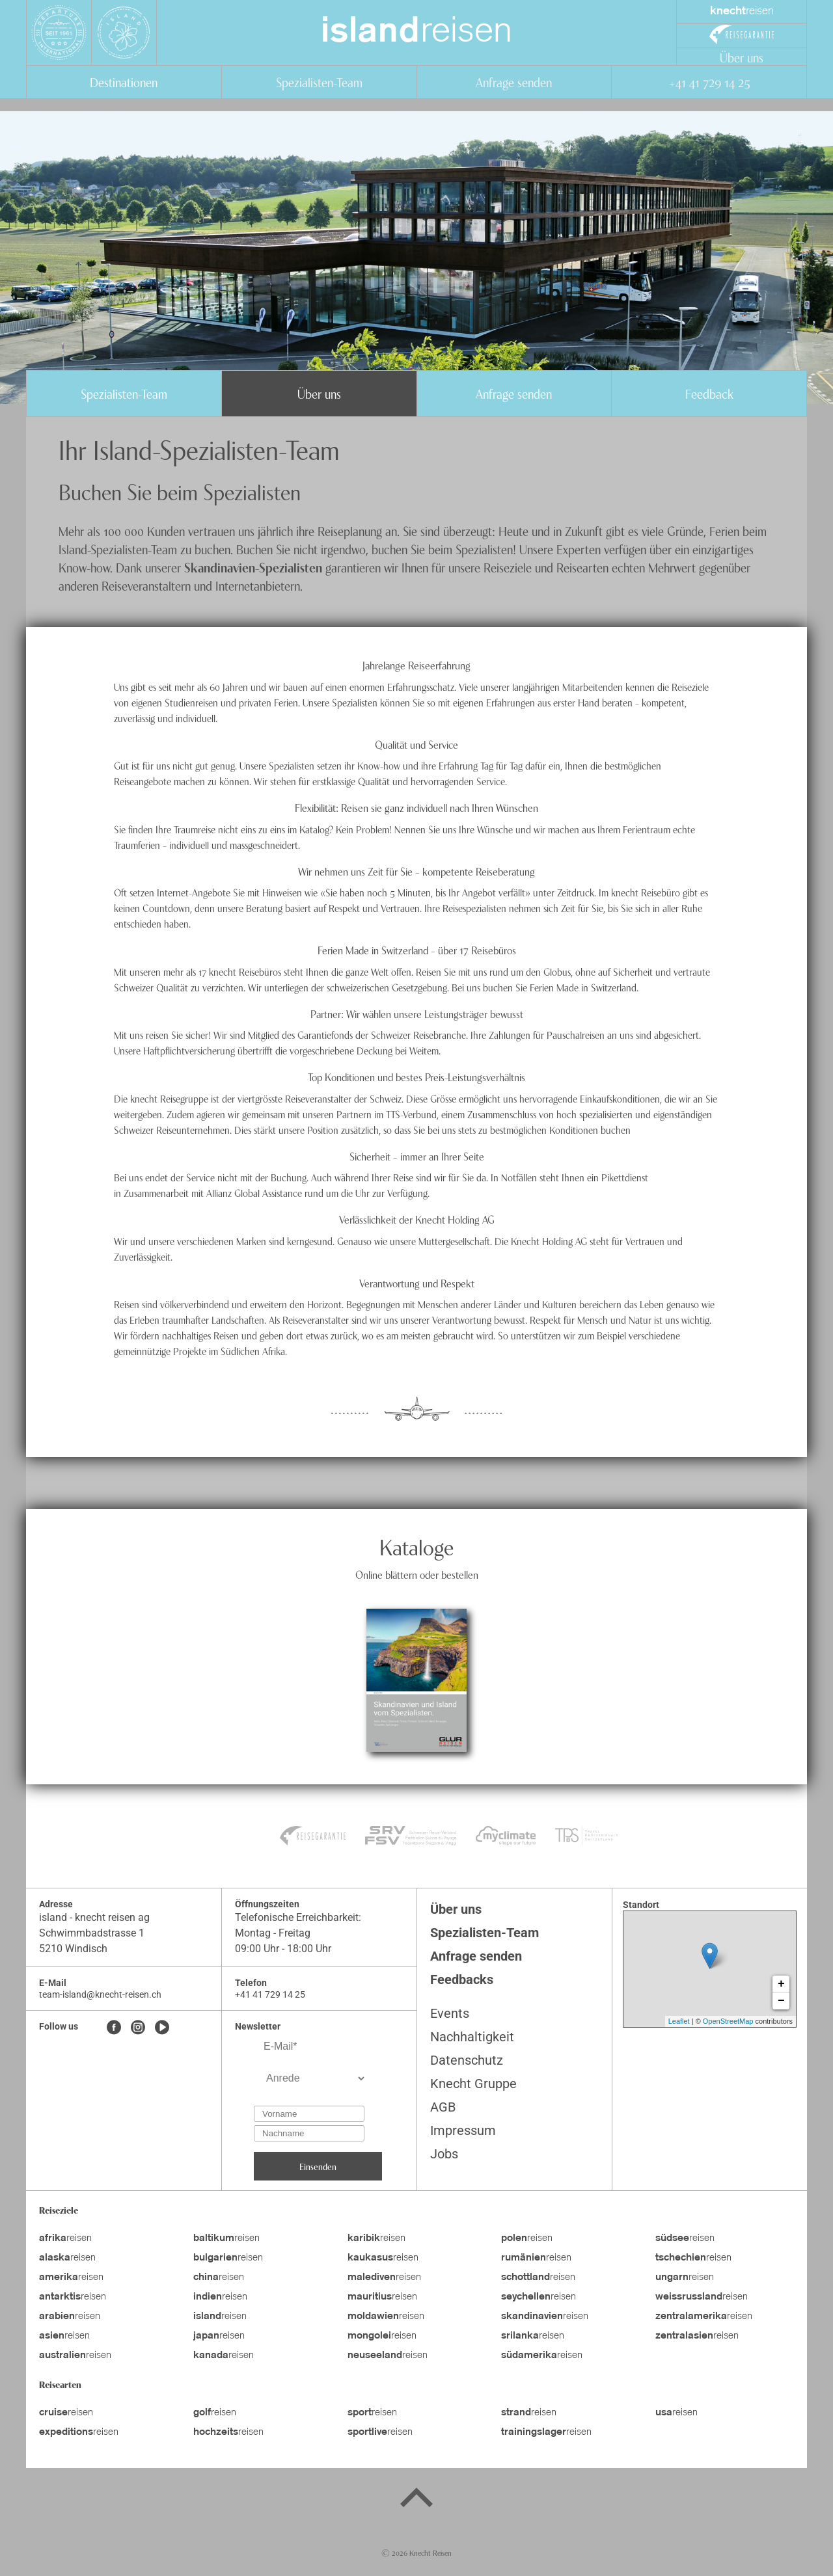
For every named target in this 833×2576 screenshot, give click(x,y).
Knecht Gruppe (473, 2083)
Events (449, 2013)
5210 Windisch (73, 1948)
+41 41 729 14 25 (709, 81)
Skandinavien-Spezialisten (253, 567)
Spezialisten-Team (319, 81)
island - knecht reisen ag (94, 1917)
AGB (443, 2107)
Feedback (709, 393)
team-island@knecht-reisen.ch (100, 1994)
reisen (416, 32)
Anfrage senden (514, 81)
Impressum (463, 2130)
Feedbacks (461, 1979)
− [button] (781, 2001)
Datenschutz (466, 2060)
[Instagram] (138, 2028)
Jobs (444, 2154)
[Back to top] (416, 2500)
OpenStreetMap (728, 2021)
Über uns (741, 57)
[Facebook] (114, 2028)
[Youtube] (162, 2028)
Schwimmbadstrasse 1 (91, 1933)
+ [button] (781, 1984)
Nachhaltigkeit (472, 2037)
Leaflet (679, 2021)
